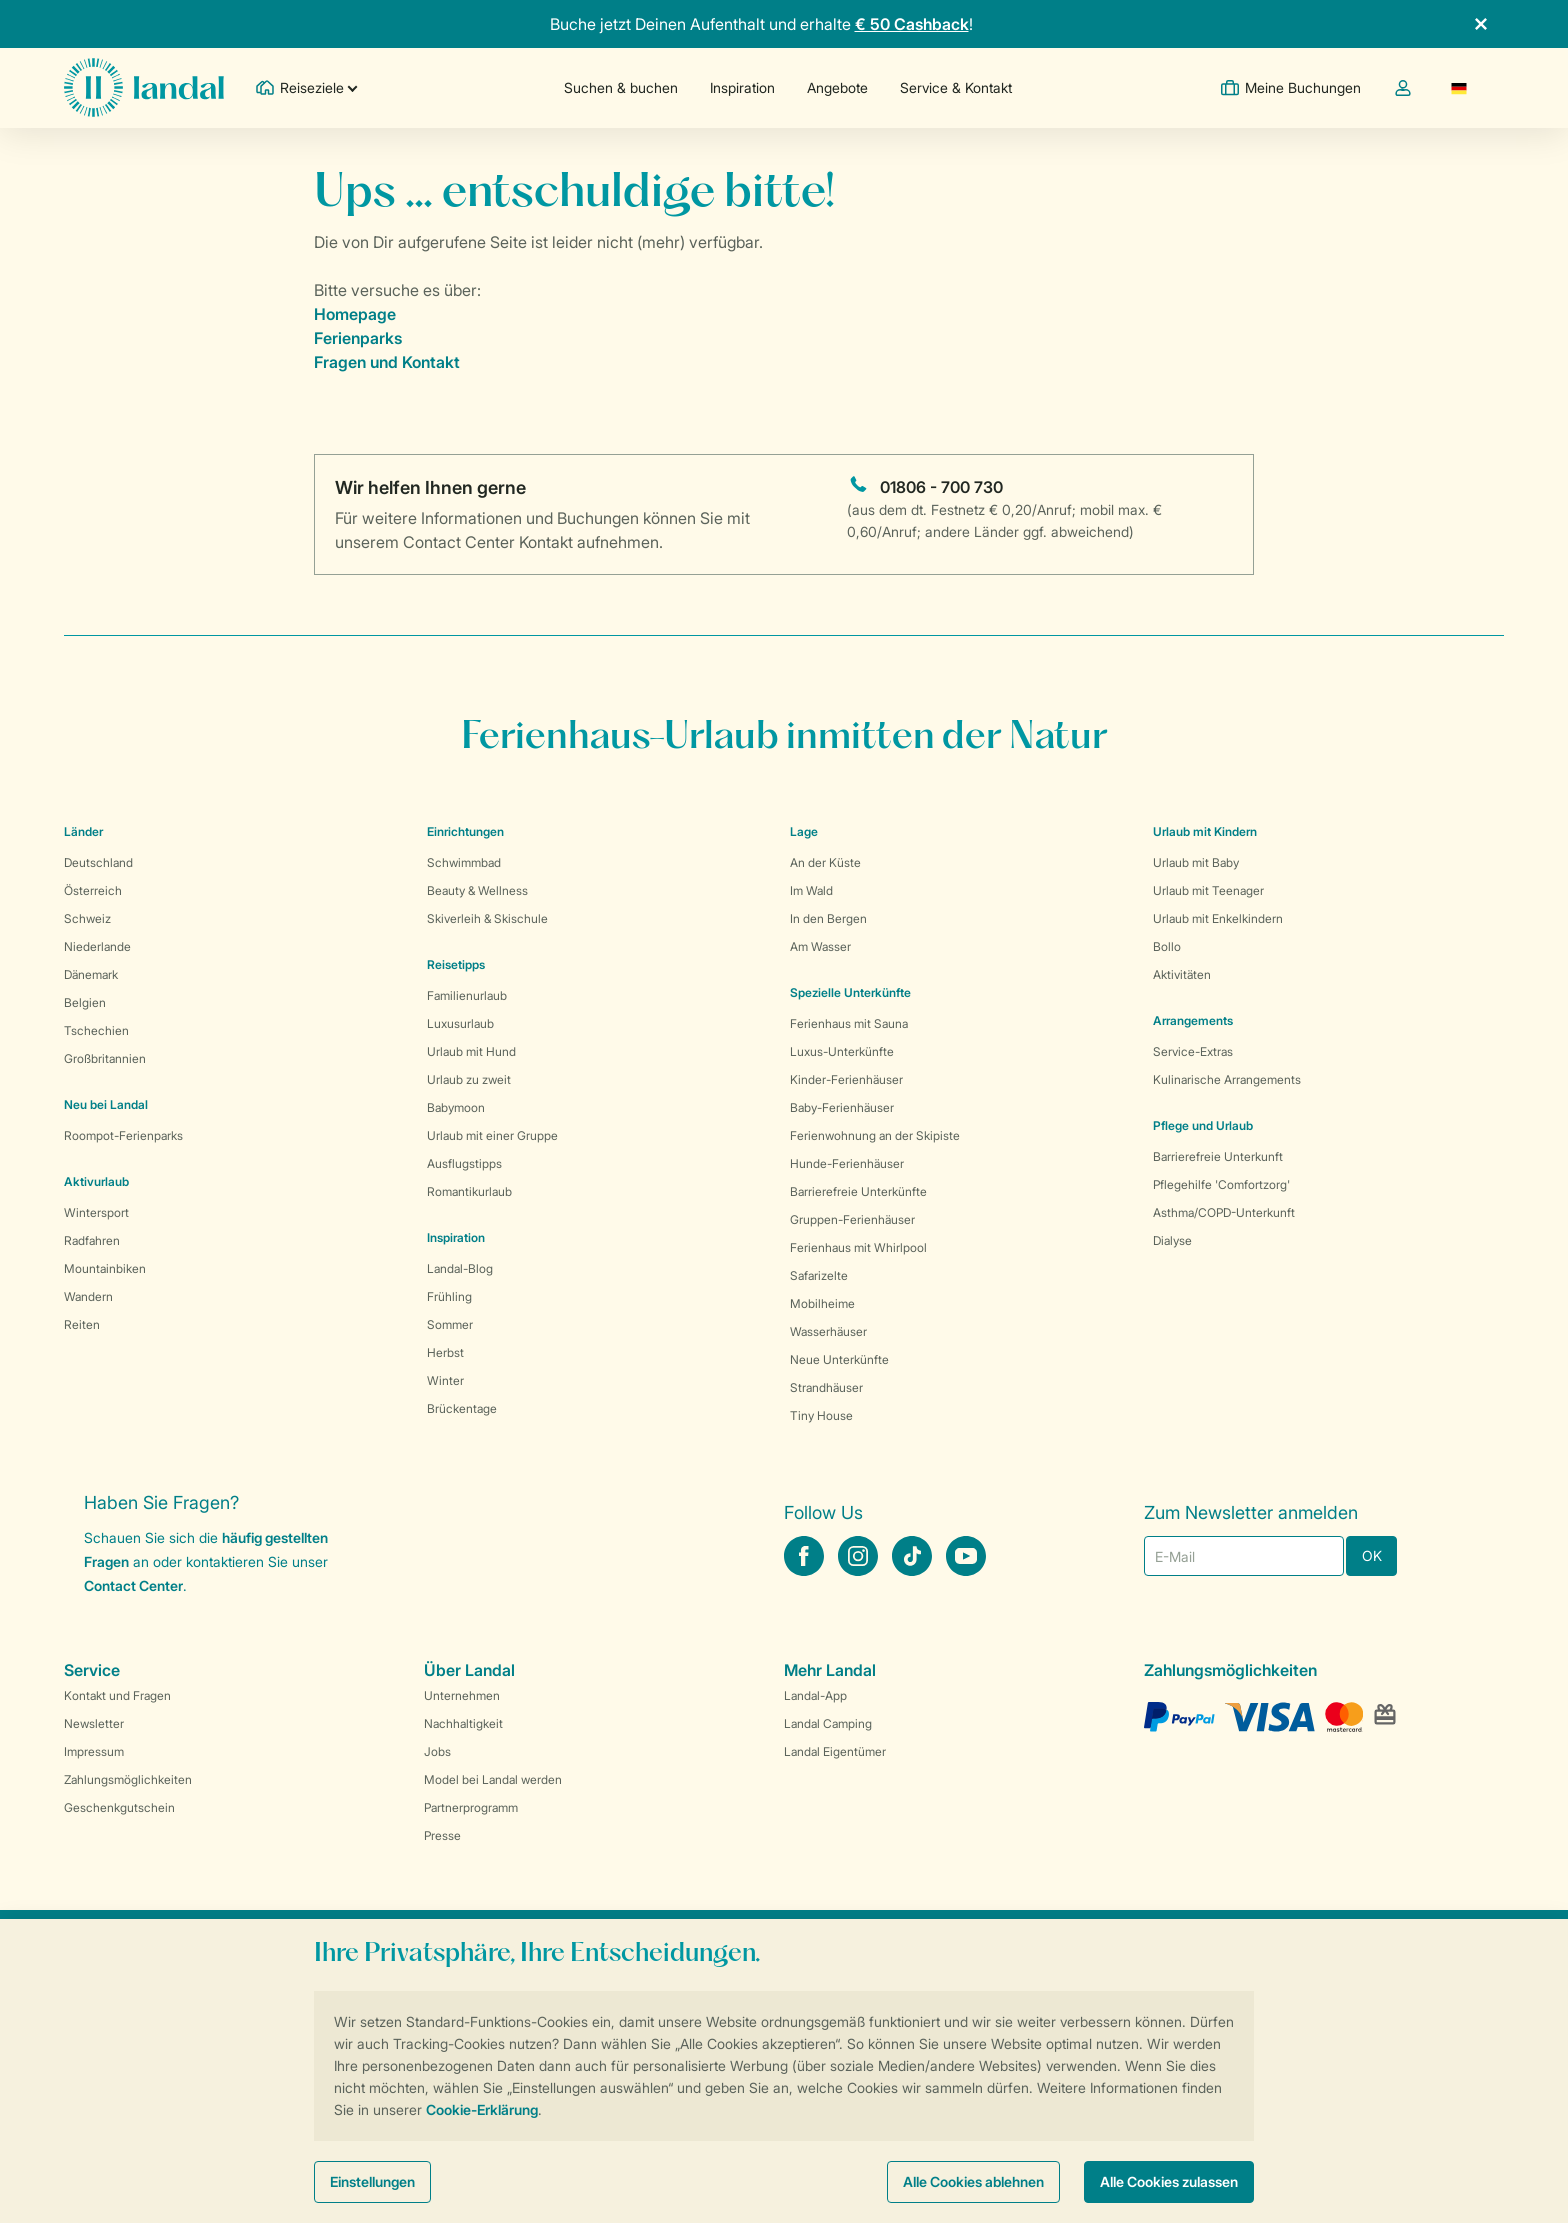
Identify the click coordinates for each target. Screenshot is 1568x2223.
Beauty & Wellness (477, 890)
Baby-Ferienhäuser (842, 1107)
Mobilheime (822, 1303)
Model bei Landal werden (493, 1779)
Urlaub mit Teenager (1208, 890)
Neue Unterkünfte (839, 1359)
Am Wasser (820, 946)
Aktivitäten (1182, 974)
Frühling (449, 1296)
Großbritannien (105, 1058)
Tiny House (821, 1415)
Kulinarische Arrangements (1227, 1079)
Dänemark (91, 974)
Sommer (450, 1324)
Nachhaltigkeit (463, 1723)
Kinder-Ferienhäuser (846, 1079)
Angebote (837, 87)
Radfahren (92, 1240)
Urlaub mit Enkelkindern (1218, 918)
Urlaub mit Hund (471, 1051)
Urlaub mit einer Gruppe (492, 1135)
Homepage (355, 314)
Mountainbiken (105, 1268)
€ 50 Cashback (912, 24)
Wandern (88, 1296)
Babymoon (456, 1107)
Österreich (93, 890)
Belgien (85, 1002)
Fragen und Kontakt (387, 362)
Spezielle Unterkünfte (850, 992)
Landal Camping (828, 1723)
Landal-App (815, 1695)
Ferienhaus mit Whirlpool (858, 1247)
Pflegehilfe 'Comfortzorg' (1221, 1184)
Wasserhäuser (828, 1331)
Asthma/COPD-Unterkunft (1224, 1212)
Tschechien (96, 1030)
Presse (442, 1835)
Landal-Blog (460, 1268)
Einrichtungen (465, 831)
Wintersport (96, 1212)
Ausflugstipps (464, 1163)
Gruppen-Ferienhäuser (852, 1219)
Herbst (445, 1352)
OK (1372, 1555)
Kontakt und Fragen (117, 1695)
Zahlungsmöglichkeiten (128, 1779)
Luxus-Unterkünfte (842, 1051)
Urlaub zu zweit (469, 1079)
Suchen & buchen (621, 87)
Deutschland (98, 862)
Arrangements (1193, 1020)
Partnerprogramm (471, 1807)
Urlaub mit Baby (1196, 862)
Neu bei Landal (106, 1104)
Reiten (82, 1324)
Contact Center (133, 1585)
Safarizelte (819, 1275)
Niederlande (97, 946)
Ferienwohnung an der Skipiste (875, 1135)
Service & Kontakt (956, 87)
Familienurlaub (467, 995)
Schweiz (87, 918)
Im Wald (811, 890)
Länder (83, 831)
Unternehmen (462, 1695)
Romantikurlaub (469, 1191)
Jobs (437, 1751)
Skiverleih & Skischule (487, 918)
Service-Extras (1193, 1051)
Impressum (94, 1751)
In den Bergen (828, 918)
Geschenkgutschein (119, 1807)
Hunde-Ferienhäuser (847, 1163)
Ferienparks (358, 338)
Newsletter (94, 1723)
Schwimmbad (464, 862)
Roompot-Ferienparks (123, 1135)
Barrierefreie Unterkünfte (858, 1191)
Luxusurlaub (460, 1023)
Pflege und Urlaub (1203, 1125)
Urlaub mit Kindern (1205, 831)
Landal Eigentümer (835, 1751)
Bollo (1167, 946)
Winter (445, 1380)
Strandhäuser (826, 1387)
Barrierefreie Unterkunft (1218, 1156)
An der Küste (825, 862)
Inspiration (742, 87)
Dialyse (1172, 1240)
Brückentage (462, 1408)
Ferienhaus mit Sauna (849, 1023)
